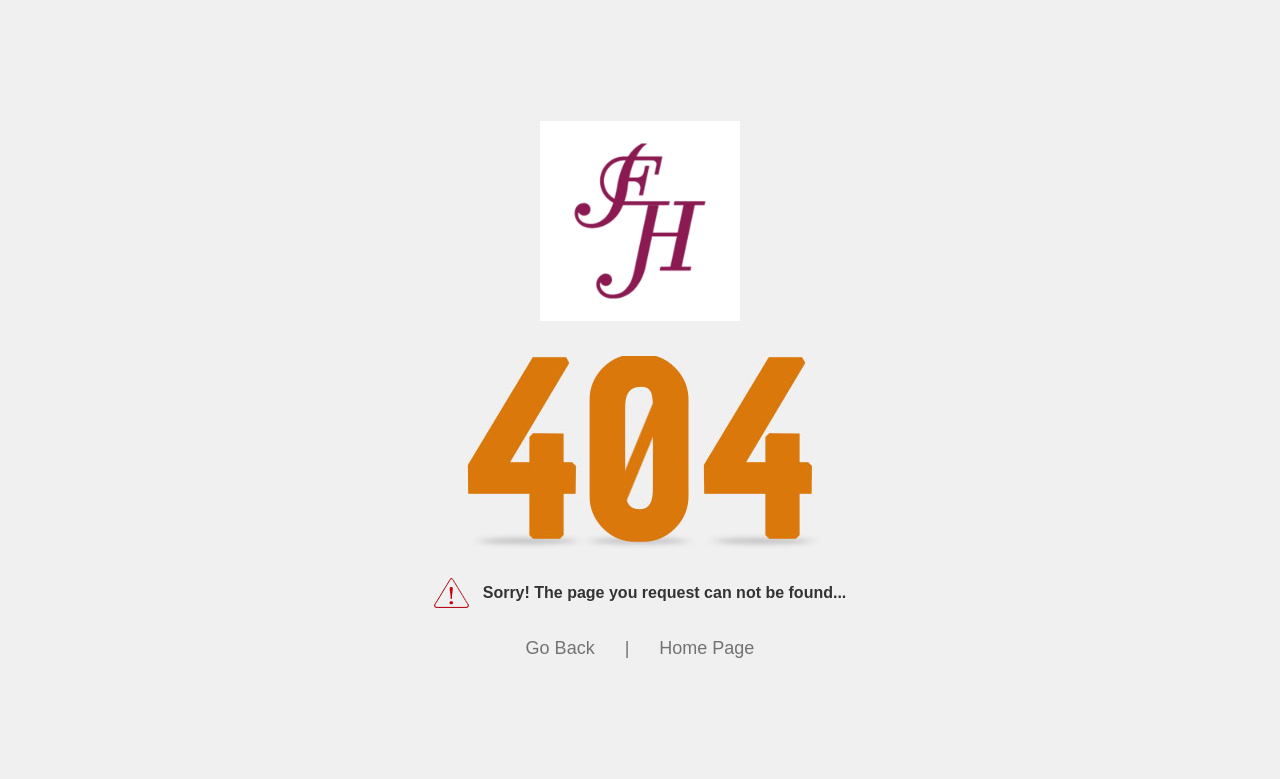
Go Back (560, 648)
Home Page (706, 648)
